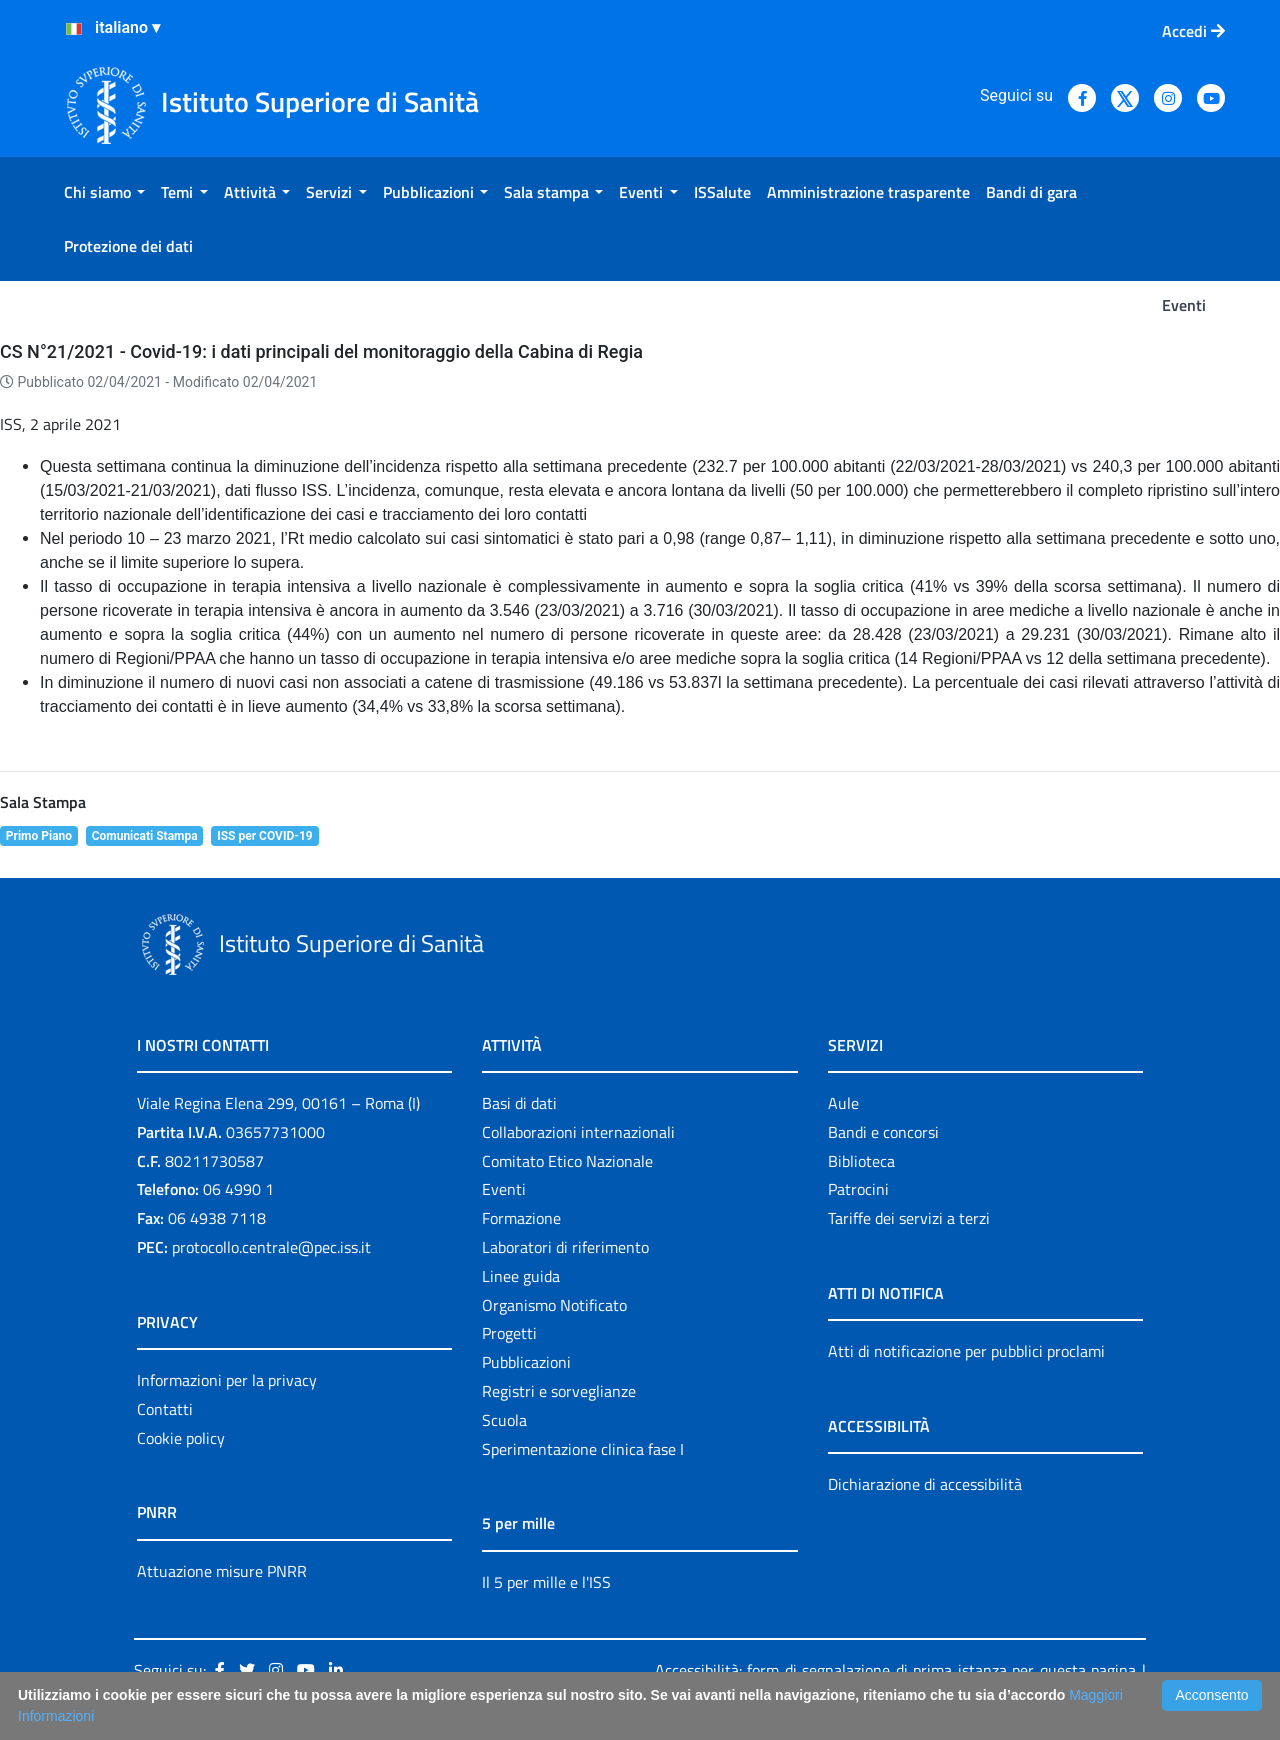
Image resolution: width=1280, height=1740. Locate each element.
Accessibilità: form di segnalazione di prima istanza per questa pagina (895, 1670)
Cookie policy (181, 1438)
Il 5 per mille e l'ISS (546, 1582)
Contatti (165, 1409)
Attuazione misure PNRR (222, 1571)
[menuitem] (104, 192)
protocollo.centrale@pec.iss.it (271, 1247)
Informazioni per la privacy (227, 1380)
